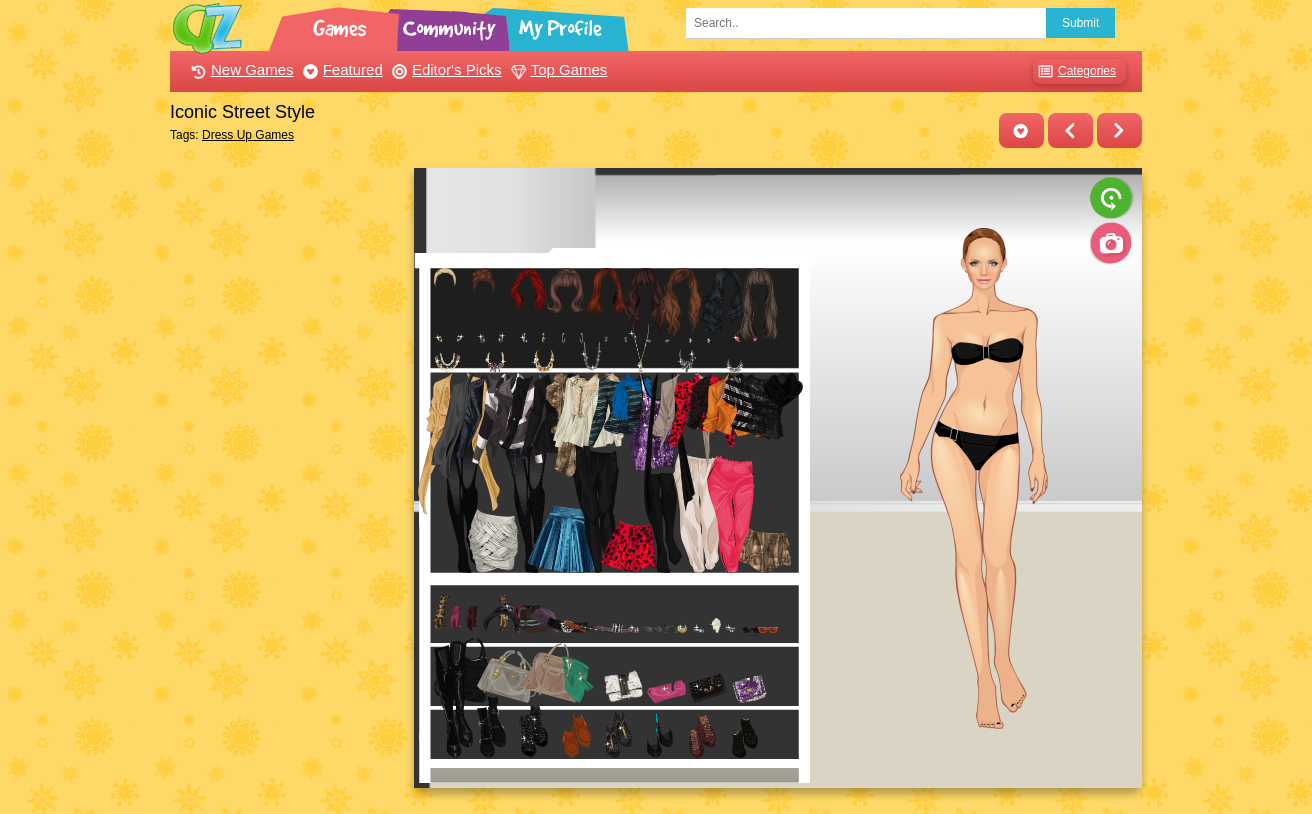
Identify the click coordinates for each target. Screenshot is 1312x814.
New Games (240, 69)
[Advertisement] (286, 468)
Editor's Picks (444, 69)
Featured (340, 69)
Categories (1074, 71)
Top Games (557, 69)
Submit (1080, 23)
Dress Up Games (248, 135)
